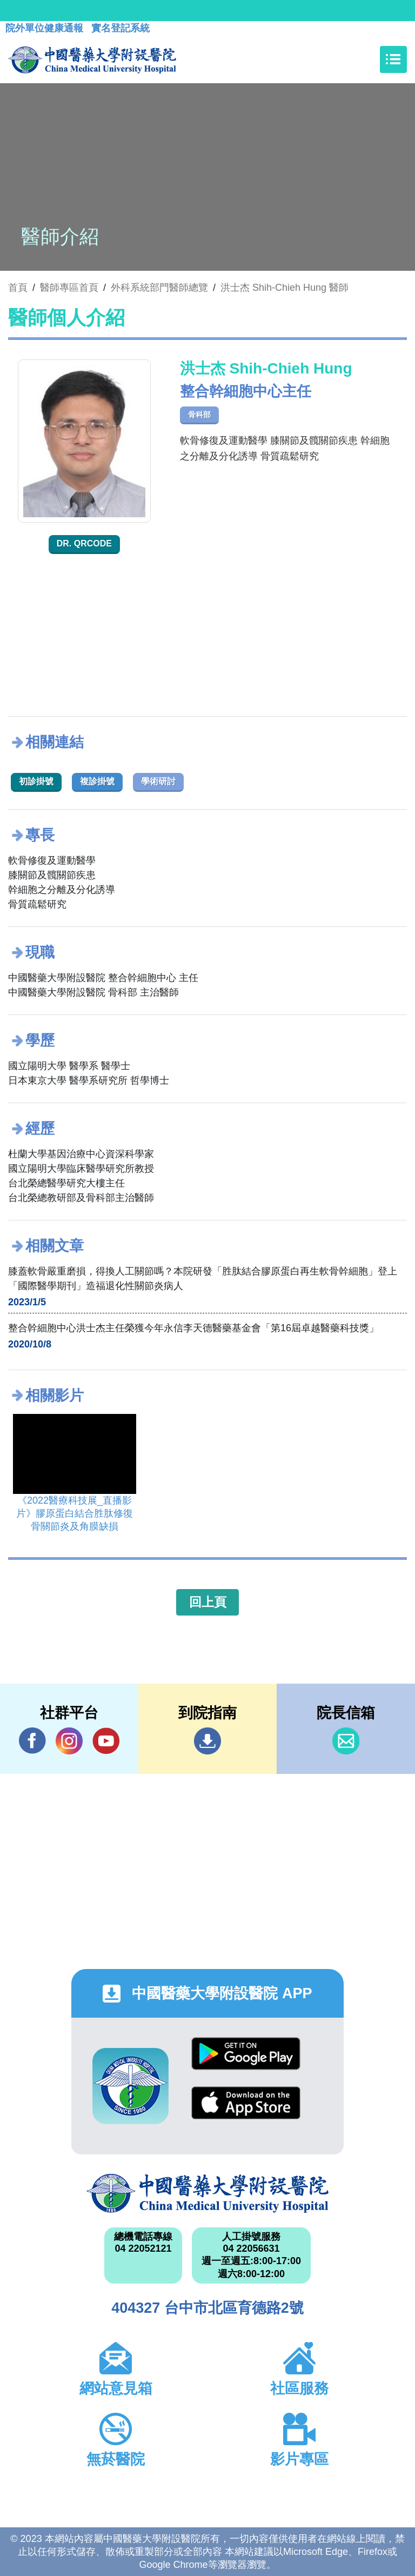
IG (69, 1740)
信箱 (345, 1740)
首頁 (18, 287)
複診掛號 (97, 781)
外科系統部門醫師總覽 (159, 287)
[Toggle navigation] (393, 59)
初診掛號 (36, 781)
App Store (245, 2102)
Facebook (32, 1740)
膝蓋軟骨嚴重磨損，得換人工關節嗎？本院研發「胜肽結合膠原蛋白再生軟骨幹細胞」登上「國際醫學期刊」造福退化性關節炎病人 (202, 1278)
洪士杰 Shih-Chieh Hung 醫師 (284, 287)
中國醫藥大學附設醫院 (207, 2193)
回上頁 (207, 1602)
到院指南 (207, 1740)
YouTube (105, 1740)
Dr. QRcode (84, 543)
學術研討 (158, 781)
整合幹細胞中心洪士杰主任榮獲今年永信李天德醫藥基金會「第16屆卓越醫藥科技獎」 (193, 1328)
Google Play (245, 2053)
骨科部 (199, 414)
